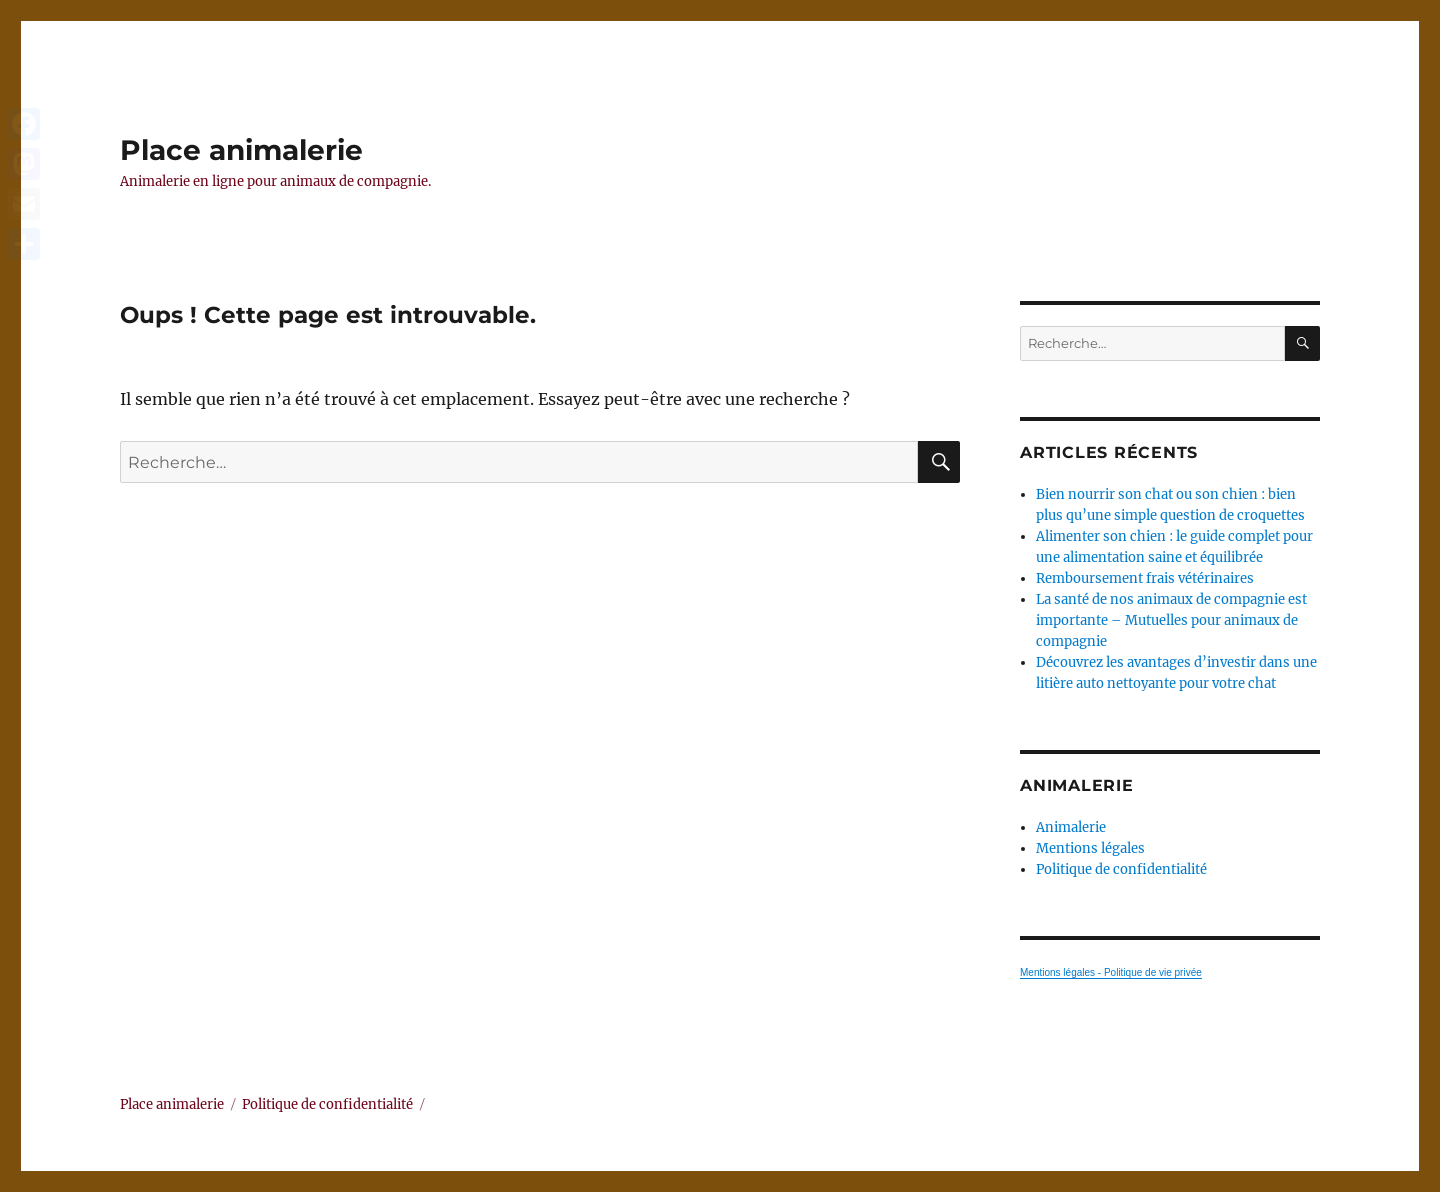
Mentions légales (1090, 848)
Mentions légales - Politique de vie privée (1111, 972)
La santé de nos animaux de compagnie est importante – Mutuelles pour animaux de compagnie (1171, 620)
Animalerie (1071, 827)
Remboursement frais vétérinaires (1145, 578)
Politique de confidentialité (1121, 869)
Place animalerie (241, 150)
